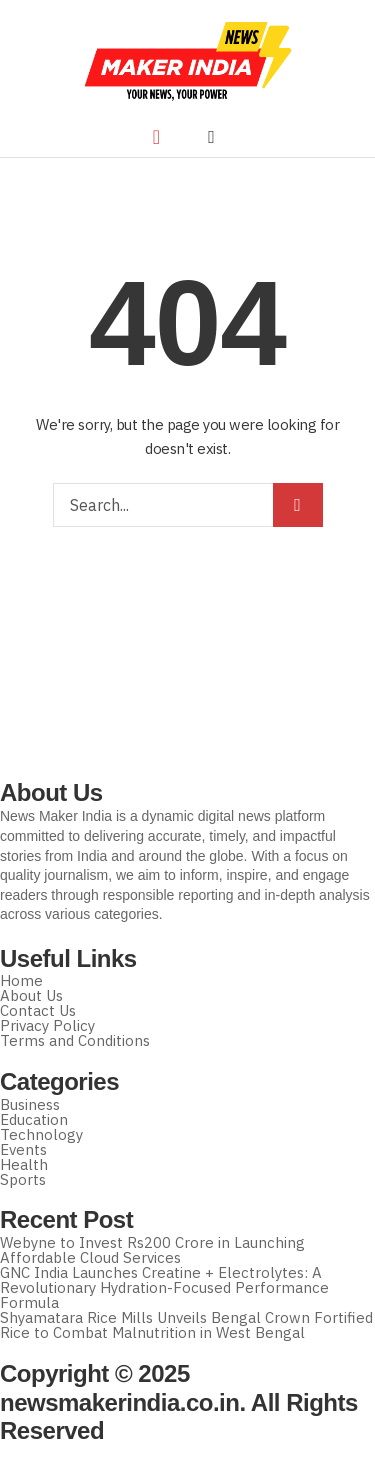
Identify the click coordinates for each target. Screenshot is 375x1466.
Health (24, 1164)
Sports (23, 1179)
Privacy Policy (47, 1025)
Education (34, 1119)
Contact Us (38, 1010)
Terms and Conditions (75, 1040)
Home (21, 980)
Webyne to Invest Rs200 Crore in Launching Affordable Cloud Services (152, 1250)
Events (23, 1149)
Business (30, 1104)
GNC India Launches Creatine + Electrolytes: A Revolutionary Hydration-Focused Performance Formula (164, 1287)
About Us (31, 995)
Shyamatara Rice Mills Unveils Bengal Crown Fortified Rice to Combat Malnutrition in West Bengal (186, 1325)
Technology (41, 1134)
